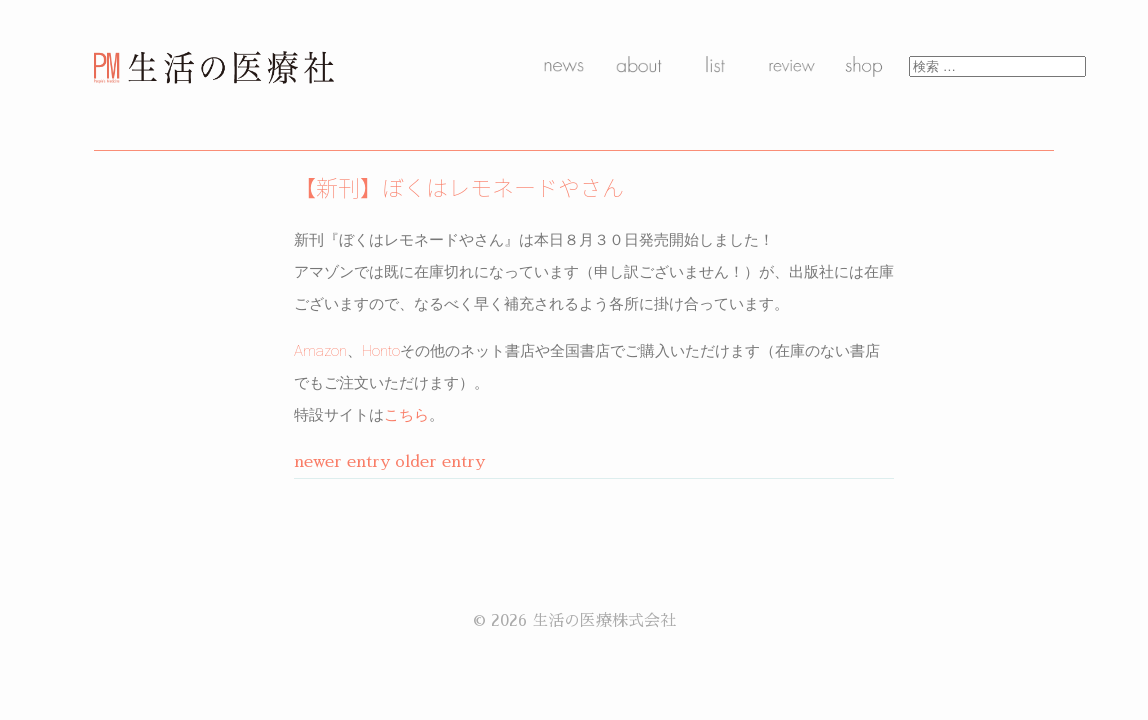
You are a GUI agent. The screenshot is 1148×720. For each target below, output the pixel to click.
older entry (440, 462)
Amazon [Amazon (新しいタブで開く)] (320, 351)
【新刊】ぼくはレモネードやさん (459, 186)
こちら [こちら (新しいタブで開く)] (406, 415)
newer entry (342, 462)
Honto (381, 351)
